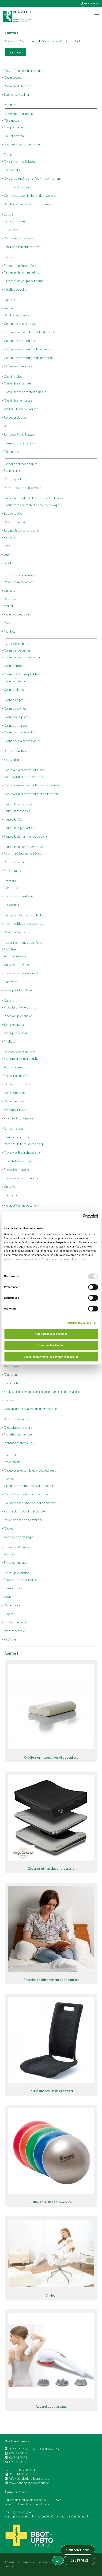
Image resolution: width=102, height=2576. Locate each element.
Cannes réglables (15, 681)
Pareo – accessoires (17, 614)
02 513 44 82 (79, 2560)
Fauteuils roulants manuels (22, 804)
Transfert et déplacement (21, 973)
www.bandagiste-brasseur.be (29, 2483)
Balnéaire (10, 599)
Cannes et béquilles (17, 650)
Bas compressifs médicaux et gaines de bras (34, 498)
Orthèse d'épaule (15, 221)
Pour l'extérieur (14, 862)
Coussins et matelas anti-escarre (26, 1494)
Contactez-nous (78, 2550)
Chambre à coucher (16, 1137)
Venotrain (10, 537)
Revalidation (12, 1605)
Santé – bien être (16, 1455)
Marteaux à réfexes (17, 1366)
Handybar (10, 982)
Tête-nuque (11, 120)
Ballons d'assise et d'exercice (23, 1520)
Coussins (10, 1186)
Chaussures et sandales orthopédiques (30, 1470)
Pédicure (10, 1639)
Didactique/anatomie (18, 1427)
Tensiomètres (13, 1588)
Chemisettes (12, 77)
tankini (8, 606)
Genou (8, 308)
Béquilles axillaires (17, 751)
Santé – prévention (16, 1573)
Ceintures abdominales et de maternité (30, 195)
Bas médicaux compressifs (21, 530)
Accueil (10, 41)
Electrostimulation (16, 1562)
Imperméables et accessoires (23, 923)
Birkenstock (12, 1462)
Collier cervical (14, 136)
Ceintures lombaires (17, 187)
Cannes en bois (14, 666)
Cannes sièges (13, 700)
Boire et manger (15, 1024)
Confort (9, 1479)
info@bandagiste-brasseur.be (29, 2478)
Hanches (10, 300)
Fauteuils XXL (13, 819)
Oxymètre (10, 1597)
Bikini (8, 623)
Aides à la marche (15, 956)
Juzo (7, 554)
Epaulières (11, 230)
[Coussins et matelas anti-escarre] (51, 1822)
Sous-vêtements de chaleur (23, 70)
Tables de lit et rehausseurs (22, 1152)
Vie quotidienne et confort (21, 1205)
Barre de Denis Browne (19, 434)
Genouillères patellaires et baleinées (29, 332)
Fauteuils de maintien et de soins (26, 836)
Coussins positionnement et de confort (30, 1503)
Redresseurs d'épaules (19, 238)
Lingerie (9, 590)
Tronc (8, 154)
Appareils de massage (18, 1537)
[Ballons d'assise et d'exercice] (51, 2156)
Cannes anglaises (15, 725)
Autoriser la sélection (51, 1345)
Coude (8, 257)
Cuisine (9, 1000)
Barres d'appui (14, 1128)
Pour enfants (12, 870)
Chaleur (9, 1528)
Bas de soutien (14, 513)
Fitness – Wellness (16, 1547)
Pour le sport (12, 479)
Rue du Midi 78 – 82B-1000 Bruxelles (34, 2449)
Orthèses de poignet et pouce (24, 281)
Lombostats (12, 170)
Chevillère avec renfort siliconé (25, 392)
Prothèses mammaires (19, 575)
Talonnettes (12, 451)
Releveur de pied (15, 417)
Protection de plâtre (17, 1075)
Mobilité (10, 949)
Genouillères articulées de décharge (28, 358)
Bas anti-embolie (15, 522)
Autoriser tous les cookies (51, 1333)
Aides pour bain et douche (21, 1058)
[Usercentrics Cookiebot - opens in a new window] (82, 1216)
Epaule (8, 214)
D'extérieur (12, 905)
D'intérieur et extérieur (20, 896)
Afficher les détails (79, 1322)
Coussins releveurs (17, 965)
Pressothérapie (14, 1631)
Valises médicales (16, 1419)
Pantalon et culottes (17, 86)
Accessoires (12, 759)
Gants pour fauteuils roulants (23, 915)
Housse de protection (18, 1084)
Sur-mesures (12, 470)
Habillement (12, 1195)
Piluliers (9, 1041)
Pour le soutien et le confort (22, 488)
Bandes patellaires (16, 315)
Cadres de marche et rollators (24, 770)
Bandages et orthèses (19, 113)
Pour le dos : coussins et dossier (25, 1511)
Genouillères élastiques (20, 323)
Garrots (9, 1400)
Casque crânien (14, 127)
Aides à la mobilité (17, 643)
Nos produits (28, 41)
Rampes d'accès (14, 932)
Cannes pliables (14, 689)
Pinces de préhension (18, 1016)
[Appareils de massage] (51, 2360)
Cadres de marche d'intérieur (23, 777)
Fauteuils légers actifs (19, 828)
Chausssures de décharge (21, 443)
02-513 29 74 (18, 2457)
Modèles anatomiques (19, 1434)
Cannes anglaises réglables (22, 741)
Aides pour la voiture (18, 990)
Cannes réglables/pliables (21, 674)
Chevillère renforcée (18, 400)
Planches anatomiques (19, 1443)
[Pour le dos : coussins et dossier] (51, 2045)
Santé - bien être (53, 41)
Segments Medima (16, 94)
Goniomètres (13, 1383)
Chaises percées (15, 1093)
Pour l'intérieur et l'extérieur (23, 853)
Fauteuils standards (17, 811)
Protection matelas (17, 1169)
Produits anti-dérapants (20, 1007)
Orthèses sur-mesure (18, 366)
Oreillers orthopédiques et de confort (29, 1486)
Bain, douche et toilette (20, 1052)
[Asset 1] (17, 16)
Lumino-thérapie (15, 1622)
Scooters (10, 881)
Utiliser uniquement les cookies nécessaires (51, 1356)
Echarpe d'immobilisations (21, 247)
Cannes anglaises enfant (20, 732)
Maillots (10, 105)
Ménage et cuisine (16, 1033)
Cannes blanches (15, 708)
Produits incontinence (18, 1118)
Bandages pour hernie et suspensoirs (28, 204)
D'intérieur (11, 888)
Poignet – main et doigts (20, 265)
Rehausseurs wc (14, 1101)
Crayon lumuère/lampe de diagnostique (30, 1409)
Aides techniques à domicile (23, 942)
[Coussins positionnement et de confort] (51, 1933)
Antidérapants (13, 1067)
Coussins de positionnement (23, 1178)
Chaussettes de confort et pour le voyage (31, 505)
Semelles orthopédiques (21, 464)
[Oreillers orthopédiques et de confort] (51, 1711)
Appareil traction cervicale (22, 144)
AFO (7, 426)
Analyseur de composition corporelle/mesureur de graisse (42, 1391)
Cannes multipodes (17, 717)
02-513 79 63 (18, 2462)
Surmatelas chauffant (18, 1161)
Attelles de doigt (15, 289)
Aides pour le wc (15, 1110)
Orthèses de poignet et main (23, 272)
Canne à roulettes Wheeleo (22, 657)
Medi (7, 546)
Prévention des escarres (20, 1579)
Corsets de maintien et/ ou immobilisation (32, 178)
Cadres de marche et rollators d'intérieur (31, 794)
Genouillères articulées (20, 340)
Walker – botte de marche (21, 409)
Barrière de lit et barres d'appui (25, 1144)
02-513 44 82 (18, 2453)
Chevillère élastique (18, 383)
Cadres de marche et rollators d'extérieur (31, 785)
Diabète (9, 1614)
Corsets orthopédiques (19, 161)
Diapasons (11, 1374)
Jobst (7, 563)
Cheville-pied (13, 376)
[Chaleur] (51, 2258)
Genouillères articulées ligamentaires (29, 349)
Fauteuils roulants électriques (24, 847)
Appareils (10, 1554)
